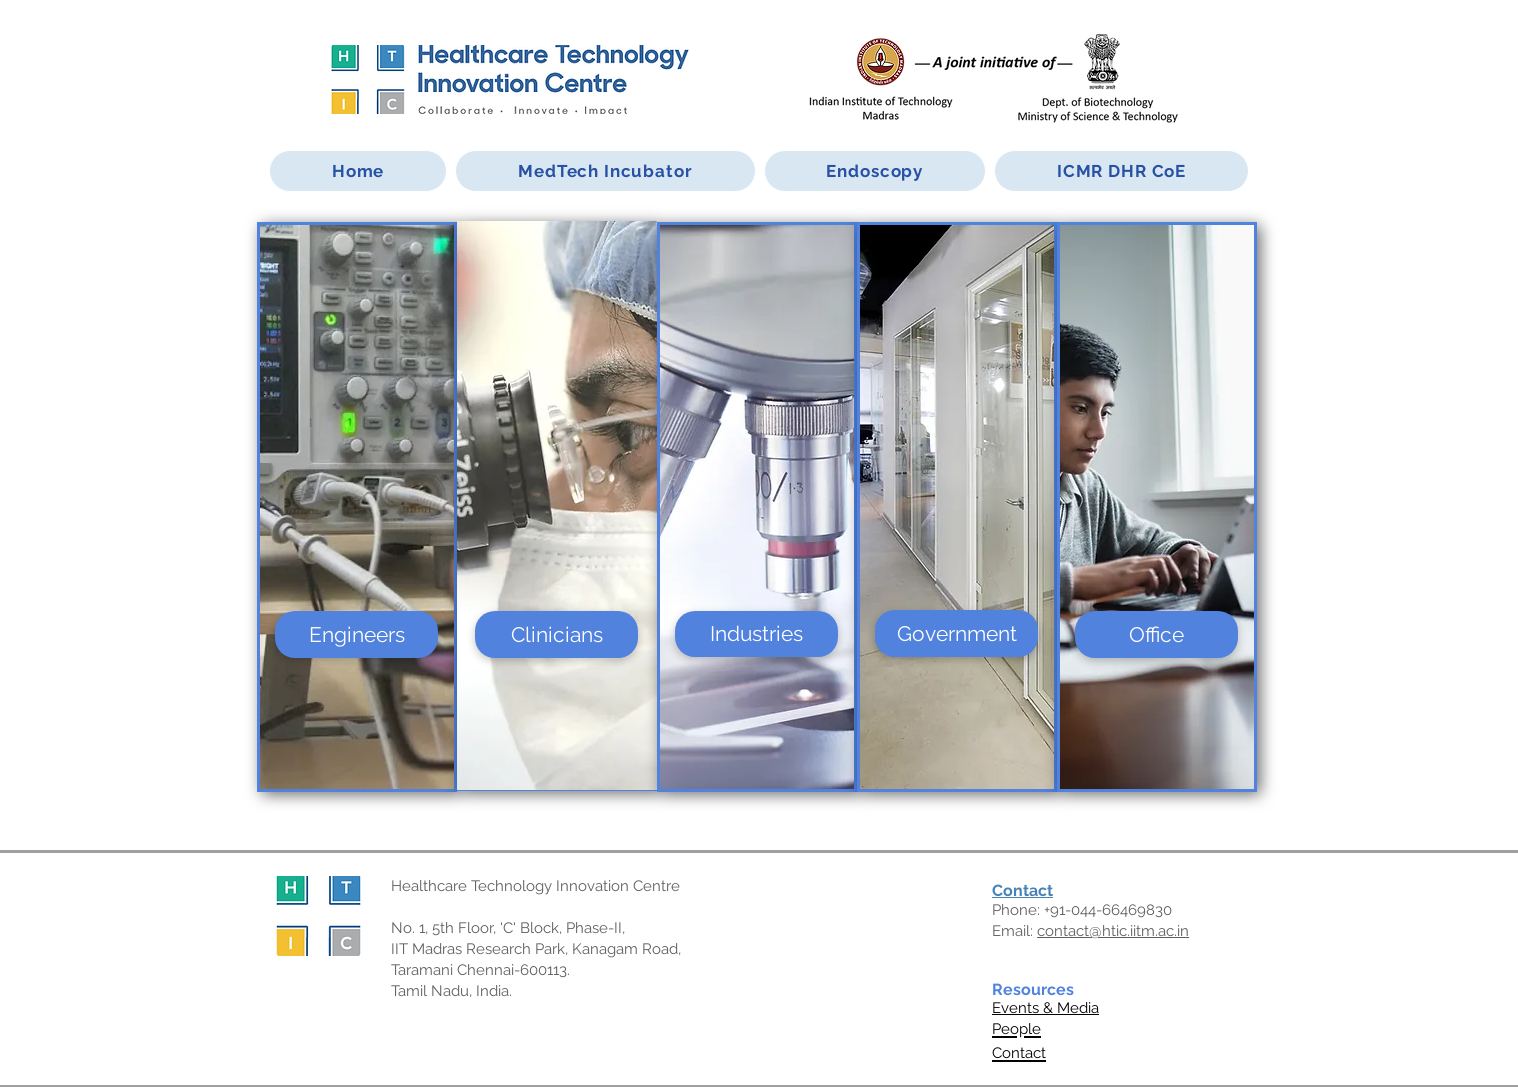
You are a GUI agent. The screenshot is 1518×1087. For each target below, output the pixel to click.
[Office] (1156, 634)
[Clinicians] (556, 634)
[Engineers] (356, 634)
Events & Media (1045, 1008)
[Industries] (756, 634)
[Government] (956, 633)
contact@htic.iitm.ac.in (1113, 931)
